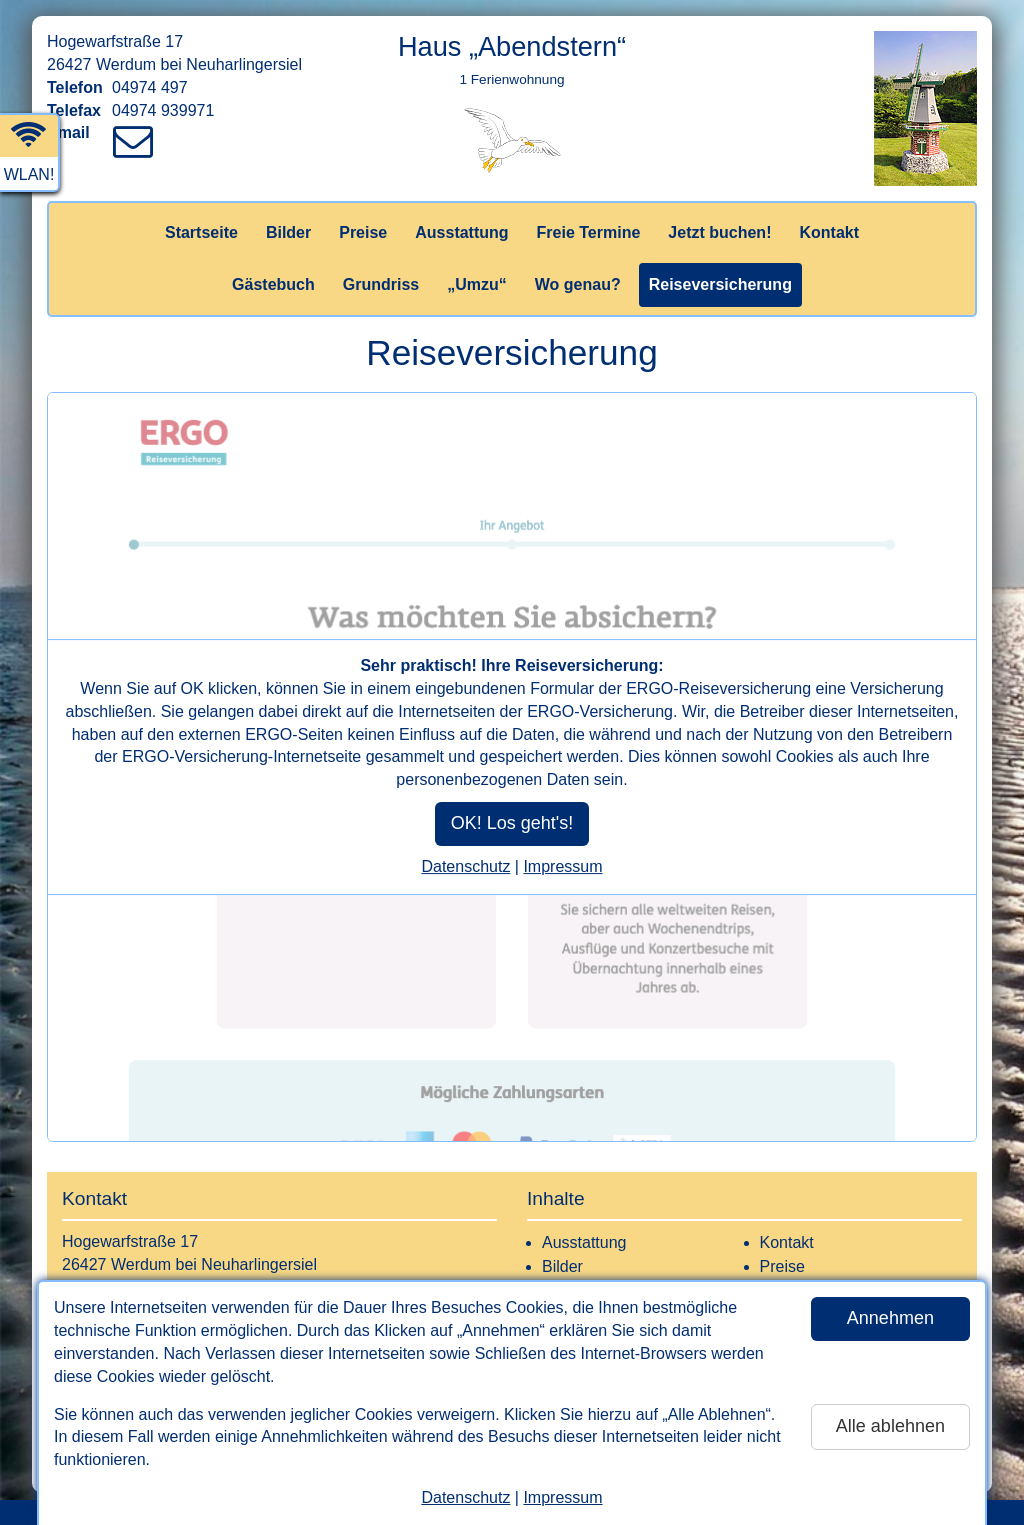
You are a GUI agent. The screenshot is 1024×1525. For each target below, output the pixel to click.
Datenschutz (465, 1497)
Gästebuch (273, 284)
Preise (363, 232)
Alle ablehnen (890, 1426)
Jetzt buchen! (719, 232)
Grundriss (381, 284)
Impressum (562, 1497)
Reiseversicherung (720, 284)
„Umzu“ (477, 284)
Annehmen (890, 1318)
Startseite (201, 232)
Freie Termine (589, 232)
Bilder (288, 232)
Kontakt (829, 232)
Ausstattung (461, 232)
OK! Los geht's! (512, 823)
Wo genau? (578, 284)
